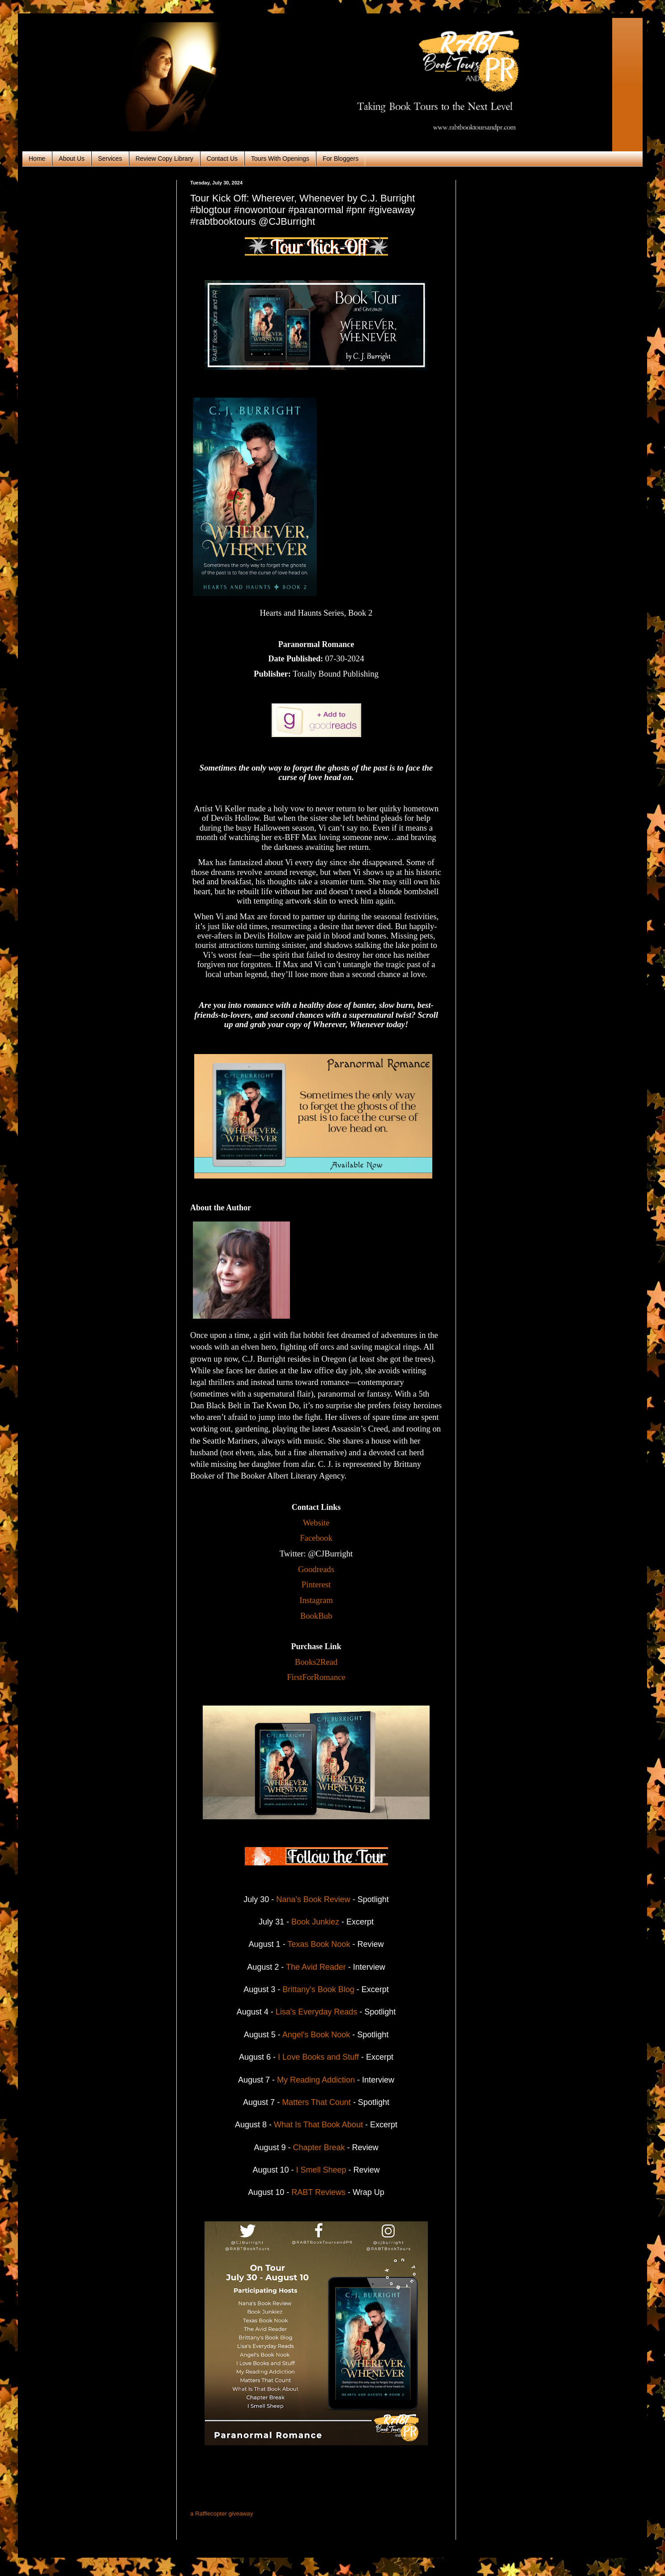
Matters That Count (316, 2102)
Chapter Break (319, 2147)
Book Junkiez (315, 1921)
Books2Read (316, 1662)
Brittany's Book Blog (319, 1989)
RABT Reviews (317, 2192)
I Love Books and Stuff (318, 2057)
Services (110, 158)
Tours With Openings (280, 158)
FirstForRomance (316, 1677)
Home (37, 158)
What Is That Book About (318, 2124)
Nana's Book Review (314, 1899)
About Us (72, 158)
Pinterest (316, 1584)
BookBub (316, 1615)
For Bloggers (340, 158)
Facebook (316, 1538)
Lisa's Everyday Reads (317, 2011)
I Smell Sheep (321, 2169)
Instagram (316, 1600)
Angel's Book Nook (316, 2034)
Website (316, 1522)
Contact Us (222, 158)
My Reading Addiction (316, 2079)
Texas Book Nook (318, 1944)
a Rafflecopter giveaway (221, 2513)
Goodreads (316, 1569)
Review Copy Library (164, 158)
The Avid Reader (316, 1967)
